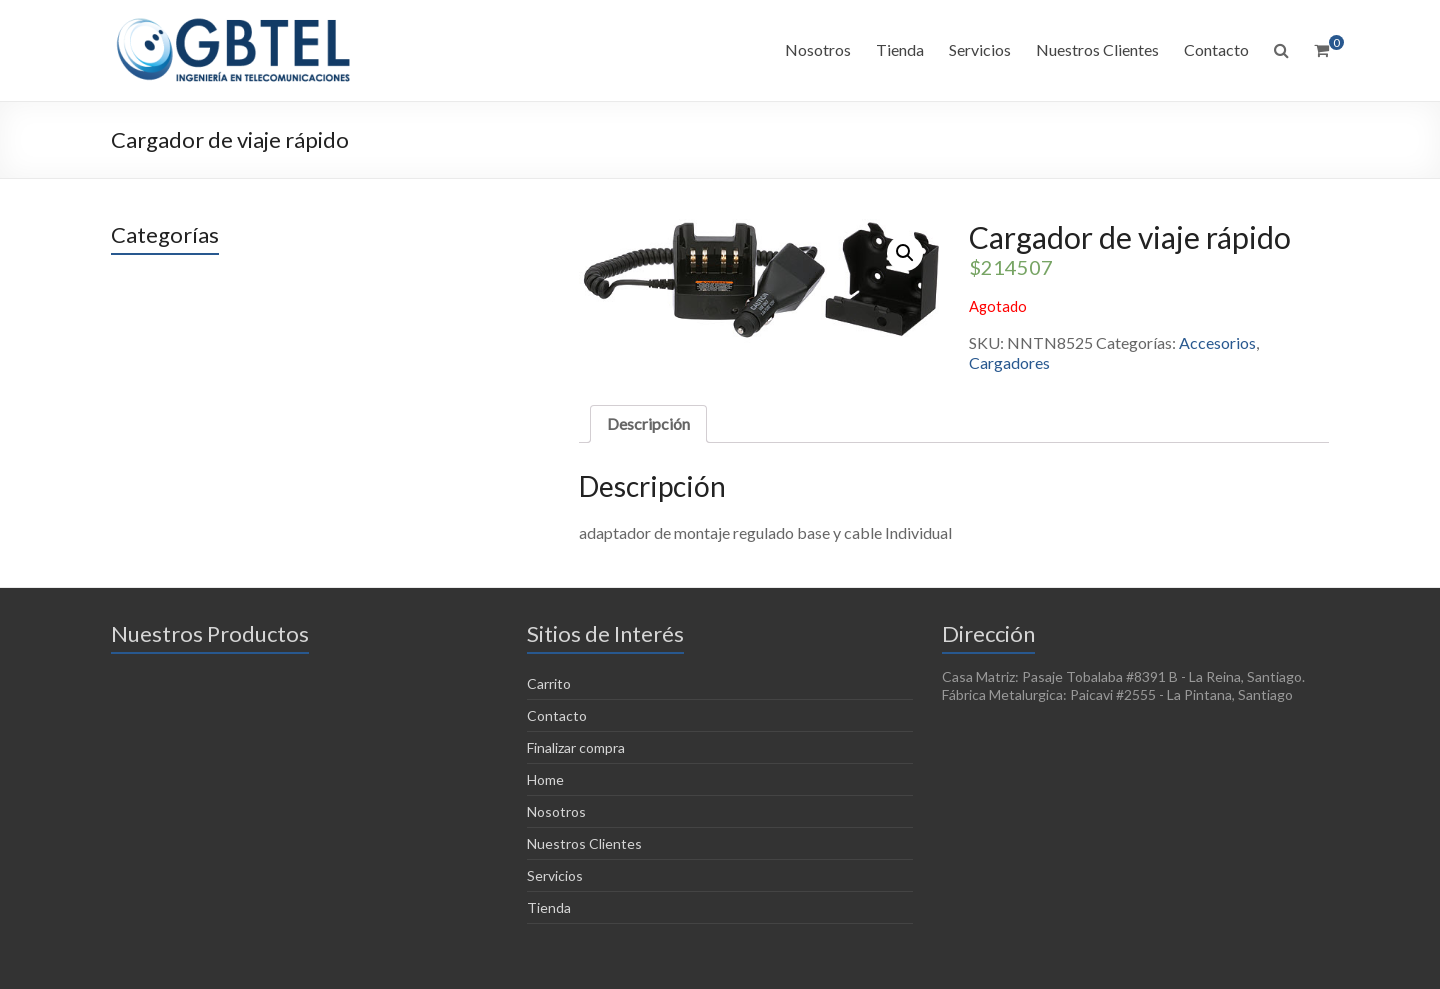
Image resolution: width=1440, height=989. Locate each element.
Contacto (1216, 49)
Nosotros (818, 49)
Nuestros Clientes (1097, 49)
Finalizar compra (576, 747)
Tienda (900, 49)
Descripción (648, 423)
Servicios (980, 49)
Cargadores (1009, 362)
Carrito (549, 683)
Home (545, 779)
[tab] (648, 424)
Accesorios (1217, 342)
